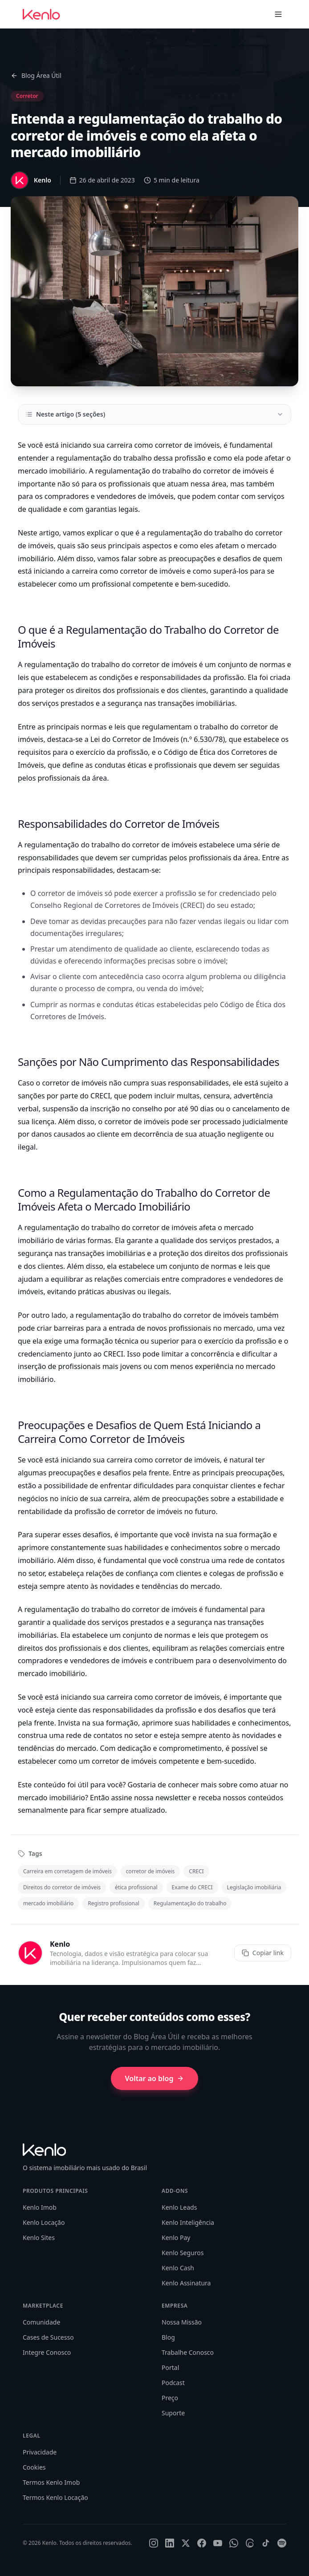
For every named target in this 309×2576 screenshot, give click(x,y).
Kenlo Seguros (182, 2252)
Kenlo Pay (176, 2237)
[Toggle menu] (278, 14)
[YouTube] (217, 2543)
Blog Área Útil (36, 75)
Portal (170, 2367)
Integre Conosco (47, 2352)
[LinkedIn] (169, 2543)
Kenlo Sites (39, 2237)
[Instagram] (153, 2543)
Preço (170, 2398)
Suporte (173, 2413)
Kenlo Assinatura (186, 2283)
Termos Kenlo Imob (51, 2482)
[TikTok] (265, 2543)
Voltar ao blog (154, 2078)
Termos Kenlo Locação (55, 2497)
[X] (185, 2543)
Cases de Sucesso (48, 2337)
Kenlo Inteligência (188, 2222)
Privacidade (40, 2452)
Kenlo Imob (40, 2207)
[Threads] (249, 2543)
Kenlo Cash (178, 2268)
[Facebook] (201, 2543)
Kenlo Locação (44, 2222)
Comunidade (41, 2322)
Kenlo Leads (179, 2207)
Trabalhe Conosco (188, 2352)
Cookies (34, 2467)
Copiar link (263, 1952)
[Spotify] (281, 2543)
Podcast (173, 2382)
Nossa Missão (182, 2322)
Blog (168, 2337)
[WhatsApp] (233, 2543)
